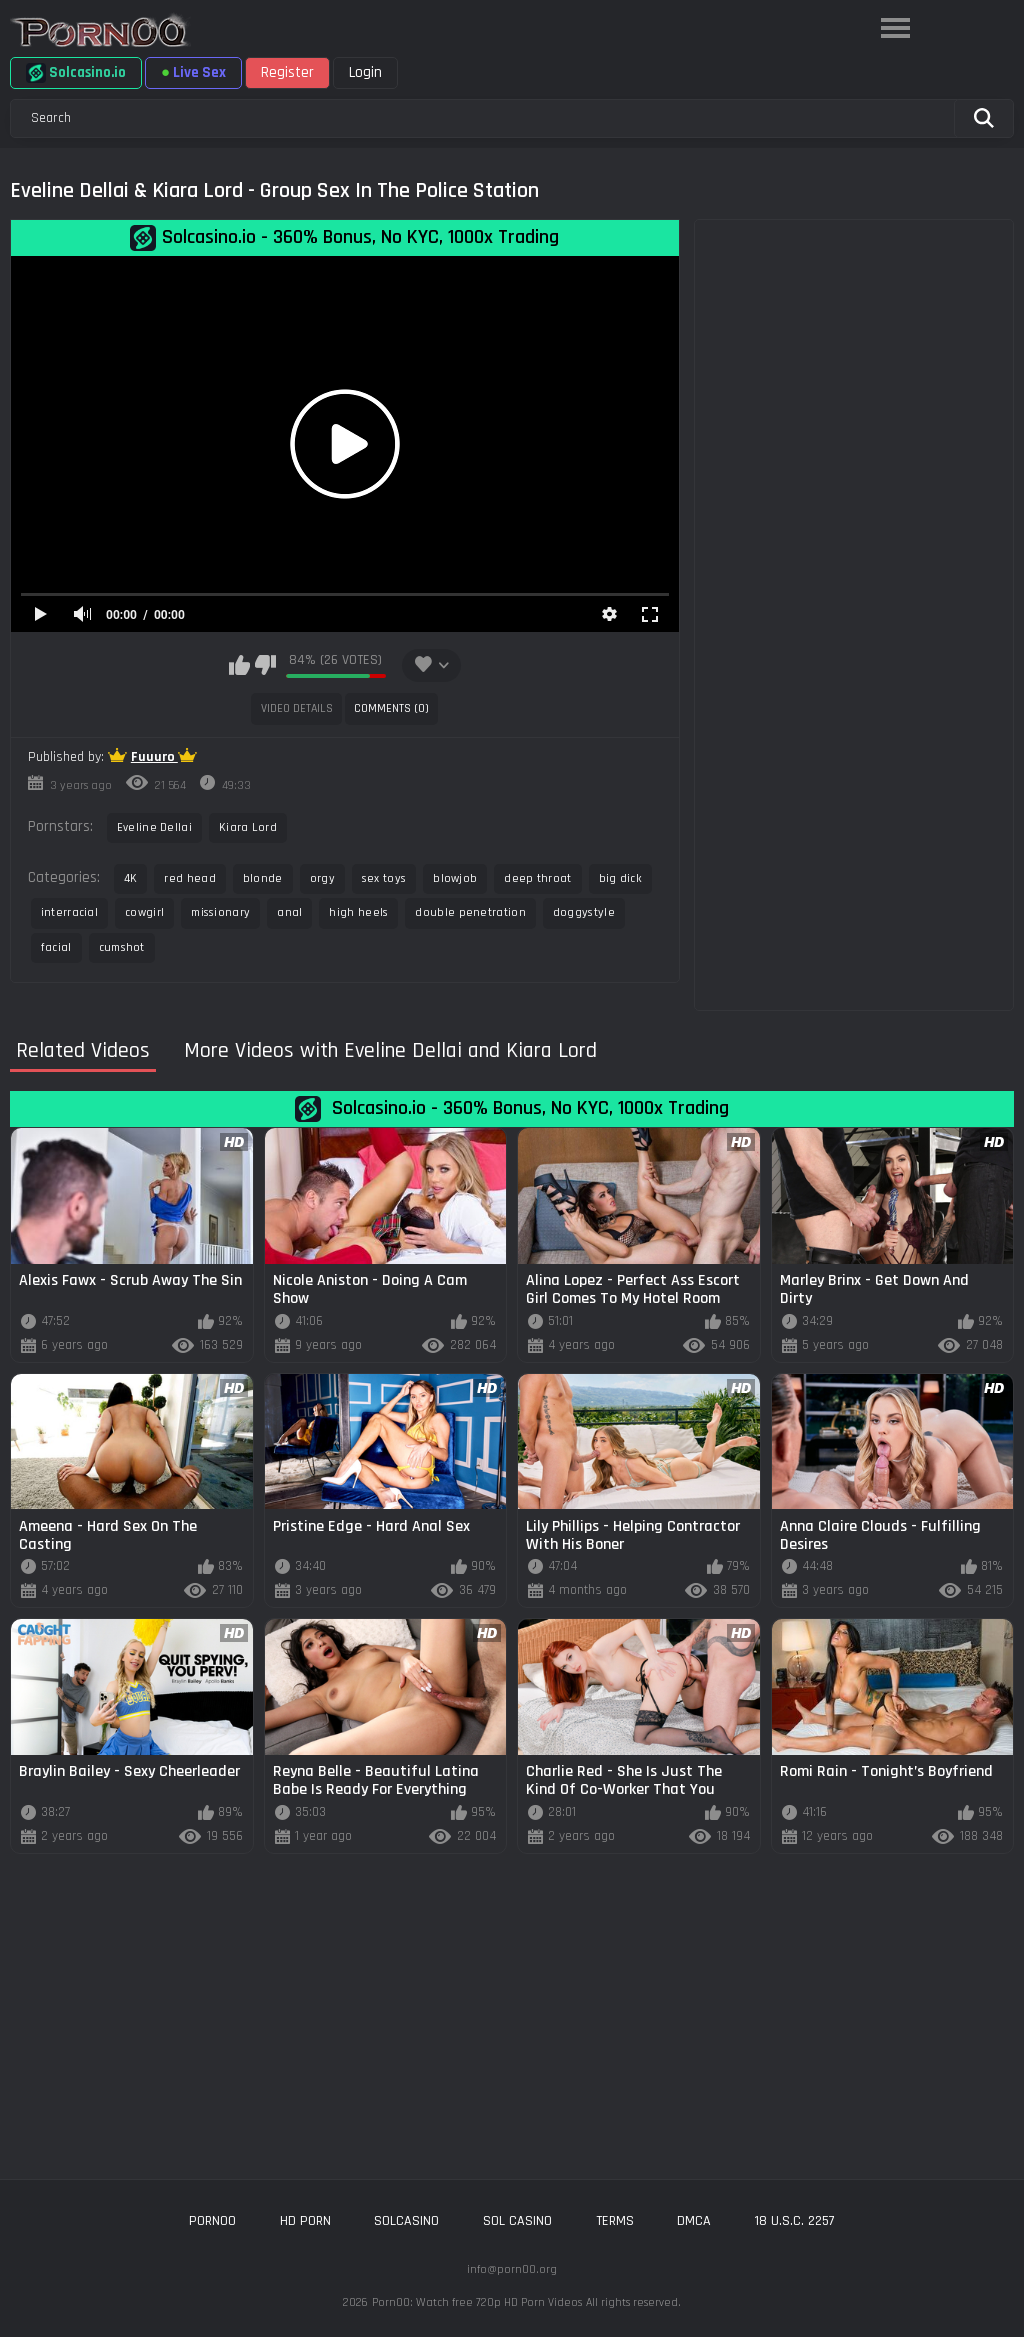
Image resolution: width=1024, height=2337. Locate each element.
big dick (620, 878)
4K (131, 878)
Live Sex (193, 72)
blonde (263, 878)
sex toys (384, 878)
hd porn (305, 2221)
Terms (615, 2221)
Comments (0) (391, 708)
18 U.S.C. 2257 (795, 2221)
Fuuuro (154, 757)
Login (365, 72)
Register (287, 72)
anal (289, 912)
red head (189, 878)
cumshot (122, 947)
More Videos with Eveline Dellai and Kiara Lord (390, 1051)
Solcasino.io (76, 73)
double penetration (470, 912)
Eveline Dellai (154, 827)
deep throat (537, 878)
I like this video (239, 665)
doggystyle (584, 912)
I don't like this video (265, 665)
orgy (322, 878)
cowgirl (144, 912)
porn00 (212, 2221)
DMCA (694, 2221)
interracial (69, 912)
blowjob (455, 878)
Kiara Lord (248, 827)
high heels (358, 912)
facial (56, 947)
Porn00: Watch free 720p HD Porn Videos (477, 2302)
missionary (220, 912)
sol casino (517, 2221)
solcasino (406, 2221)
